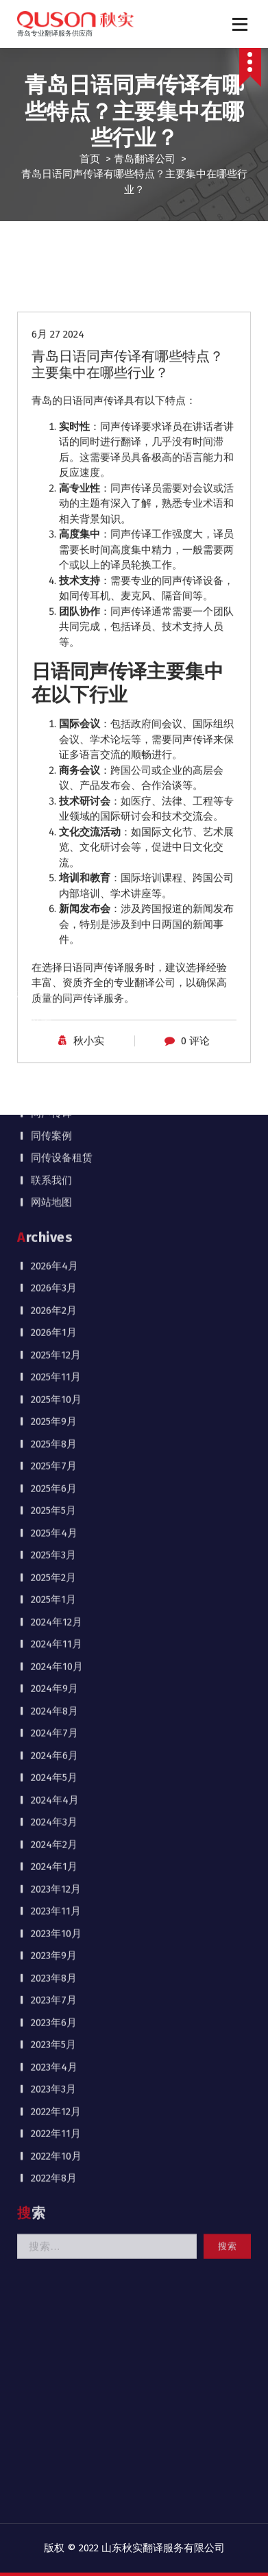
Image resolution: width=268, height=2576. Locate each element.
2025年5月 (53, 758)
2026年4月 (54, 513)
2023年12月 (56, 1137)
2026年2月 (54, 558)
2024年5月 (54, 1025)
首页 (90, 159)
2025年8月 (54, 691)
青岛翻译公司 (144, 159)
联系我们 (51, 428)
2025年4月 (54, 780)
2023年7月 (54, 1247)
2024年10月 (57, 914)
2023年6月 (54, 1270)
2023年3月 (53, 1336)
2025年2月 (53, 825)
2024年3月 (54, 1069)
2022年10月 (56, 1404)
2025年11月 (56, 624)
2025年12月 (56, 602)
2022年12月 (56, 1359)
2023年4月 (54, 1315)
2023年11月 (56, 1158)
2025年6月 (54, 736)
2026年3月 (54, 535)
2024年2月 (54, 1092)
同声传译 (51, 361)
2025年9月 (54, 669)
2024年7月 (54, 980)
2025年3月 (53, 802)
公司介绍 (51, 294)
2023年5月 (53, 1292)
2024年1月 (54, 1114)
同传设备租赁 (62, 405)
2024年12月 (56, 869)
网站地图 (51, 450)
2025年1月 (53, 847)
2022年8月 (54, 1425)
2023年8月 (54, 1226)
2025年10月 (56, 647)
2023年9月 (54, 1203)
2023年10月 (56, 1181)
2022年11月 (56, 1381)
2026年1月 (54, 580)
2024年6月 (54, 1003)
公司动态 (61, 316)
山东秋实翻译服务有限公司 (163, 2548)
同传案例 (51, 383)
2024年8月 (54, 958)
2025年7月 (54, 713)
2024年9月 (54, 936)
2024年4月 (55, 1047)
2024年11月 (56, 891)
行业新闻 (61, 339)
